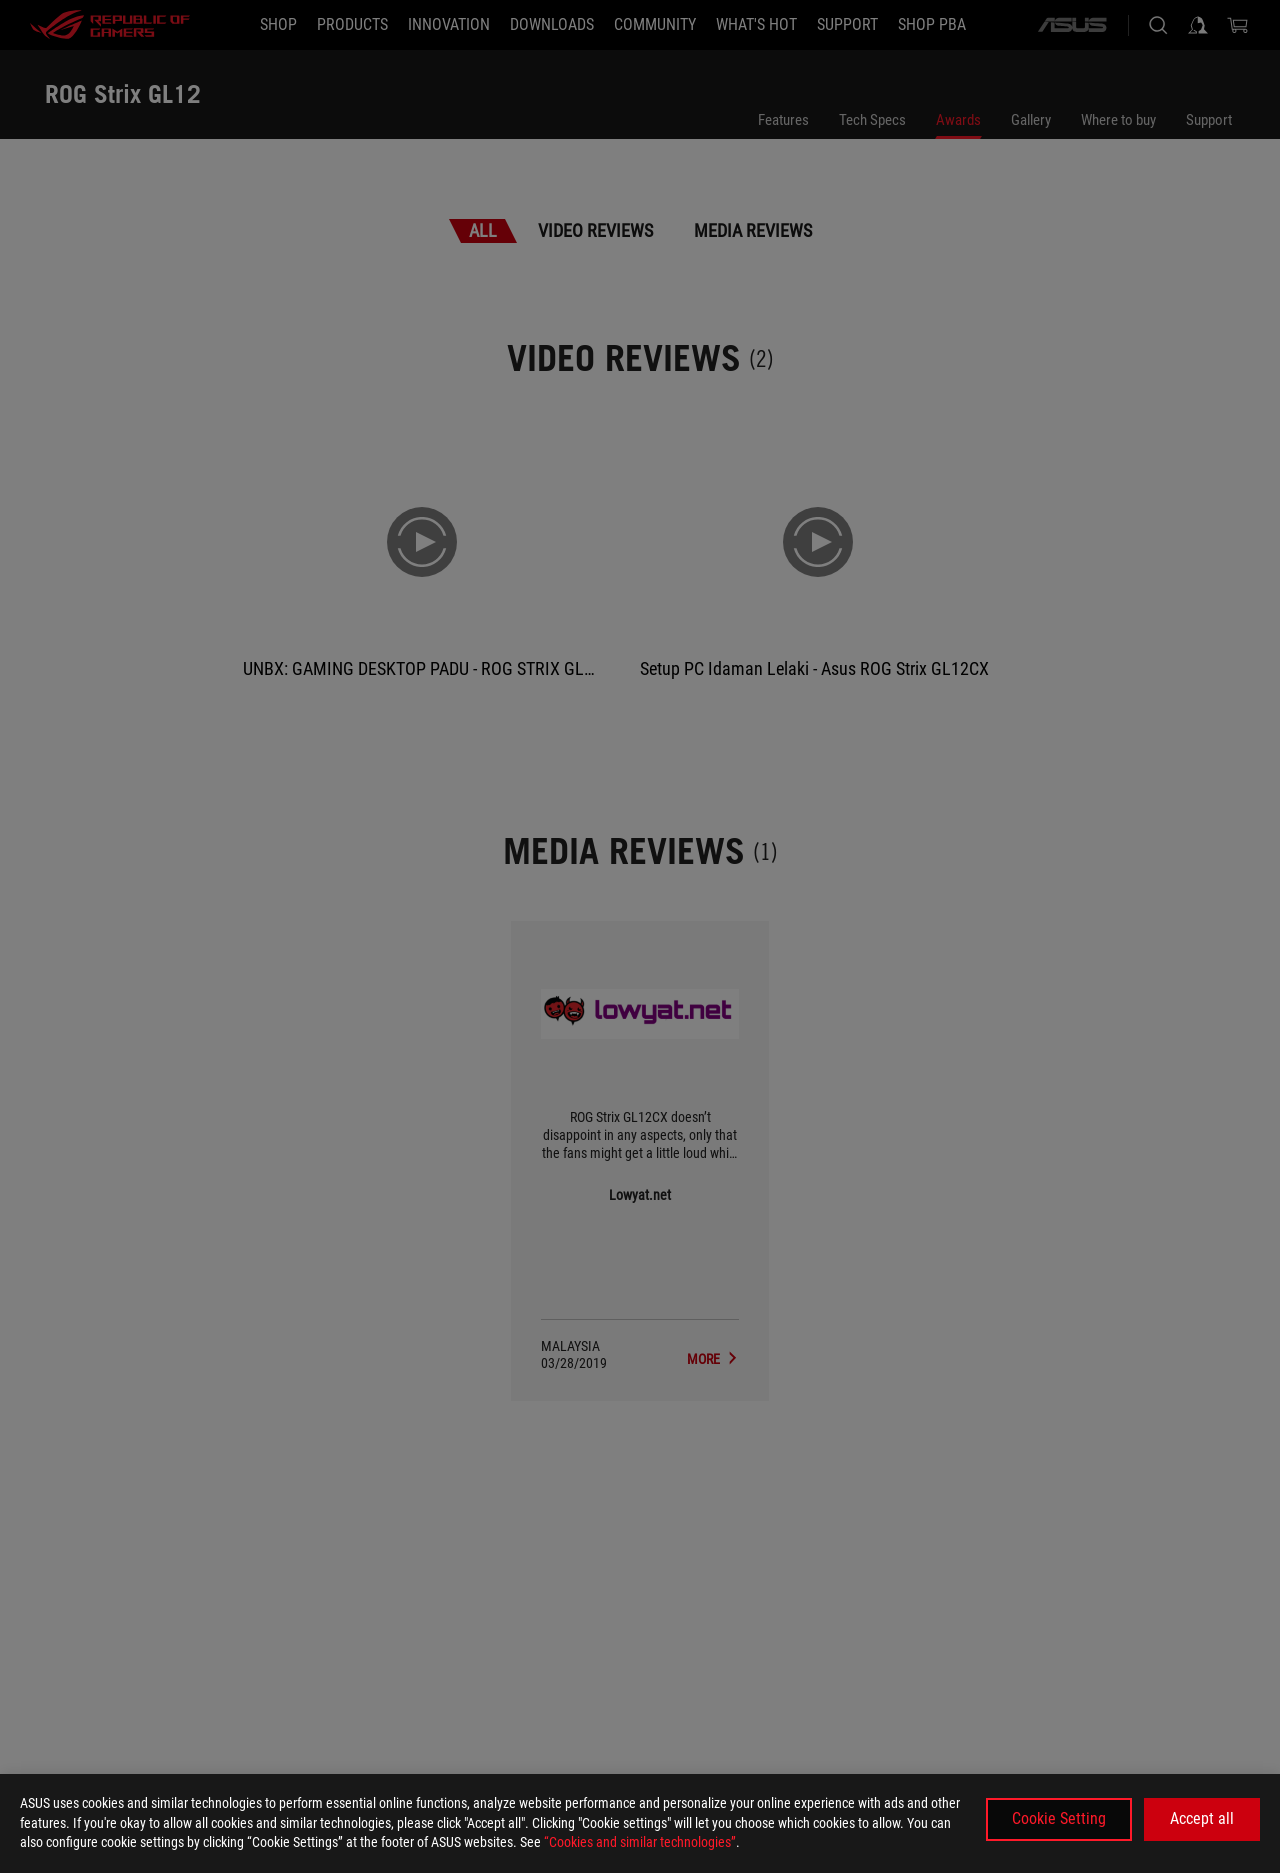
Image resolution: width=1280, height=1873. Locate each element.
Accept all (1202, 1818)
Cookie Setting (1059, 1818)
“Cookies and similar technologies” (640, 1842)
